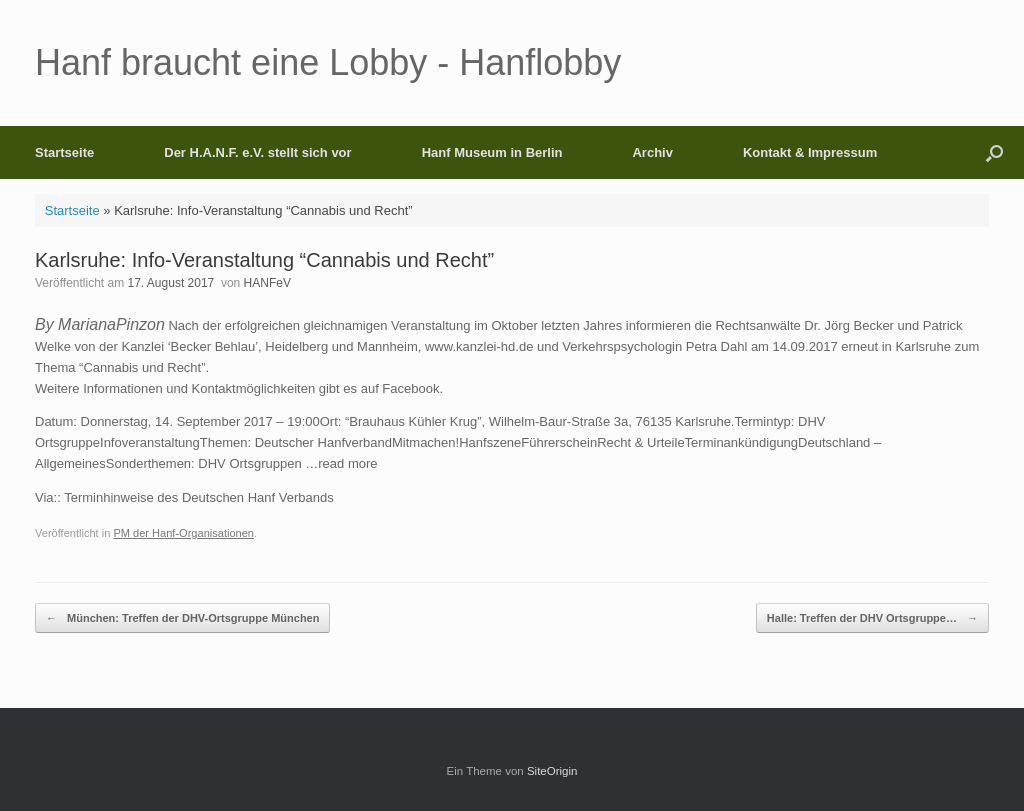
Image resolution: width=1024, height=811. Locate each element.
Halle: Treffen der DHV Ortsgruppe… (872, 618)
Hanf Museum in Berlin (492, 152)
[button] (994, 152)
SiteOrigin (552, 771)
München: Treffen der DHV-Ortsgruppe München (182, 618)
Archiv (652, 152)
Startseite (64, 152)
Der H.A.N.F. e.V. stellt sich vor (257, 152)
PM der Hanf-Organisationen (183, 533)
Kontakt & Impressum (810, 152)
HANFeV (267, 283)
